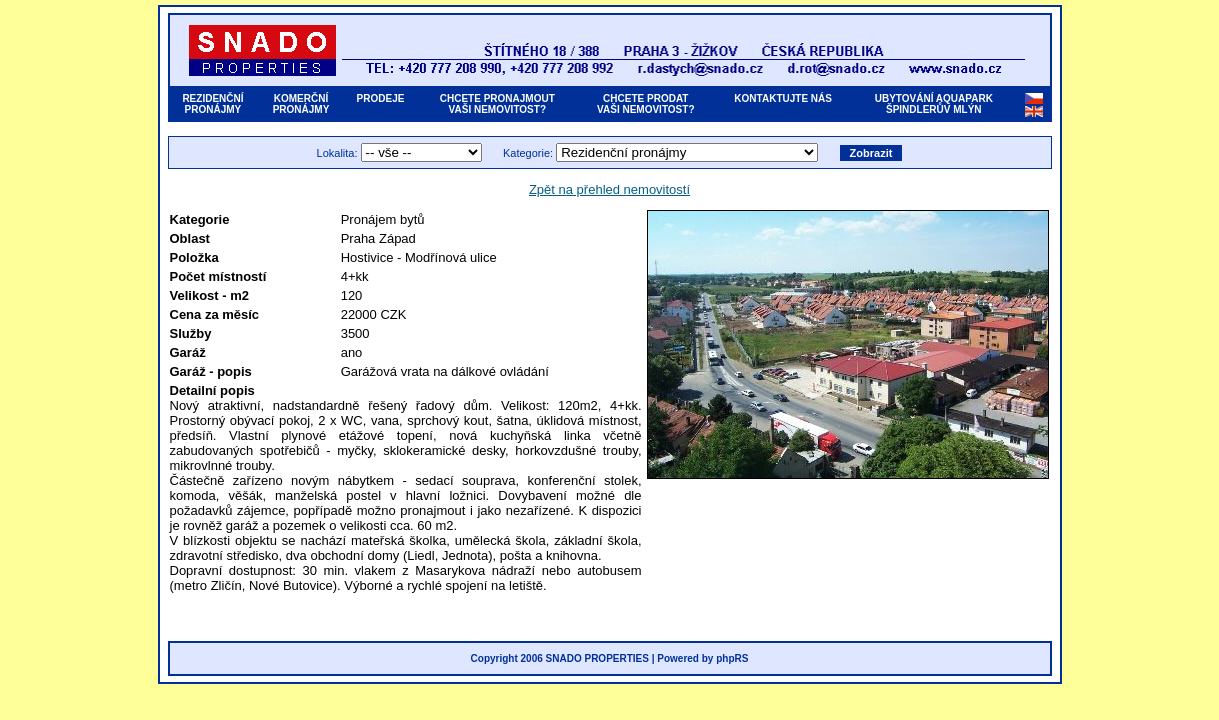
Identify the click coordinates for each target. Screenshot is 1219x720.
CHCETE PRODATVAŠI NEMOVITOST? (645, 104)
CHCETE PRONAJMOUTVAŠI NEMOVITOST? (497, 104)
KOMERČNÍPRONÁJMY (301, 104)
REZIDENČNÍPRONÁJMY (212, 104)
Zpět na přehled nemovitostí (609, 189)
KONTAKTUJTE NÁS (783, 104)
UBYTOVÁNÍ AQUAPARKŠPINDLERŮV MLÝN (934, 104)
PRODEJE (381, 104)
